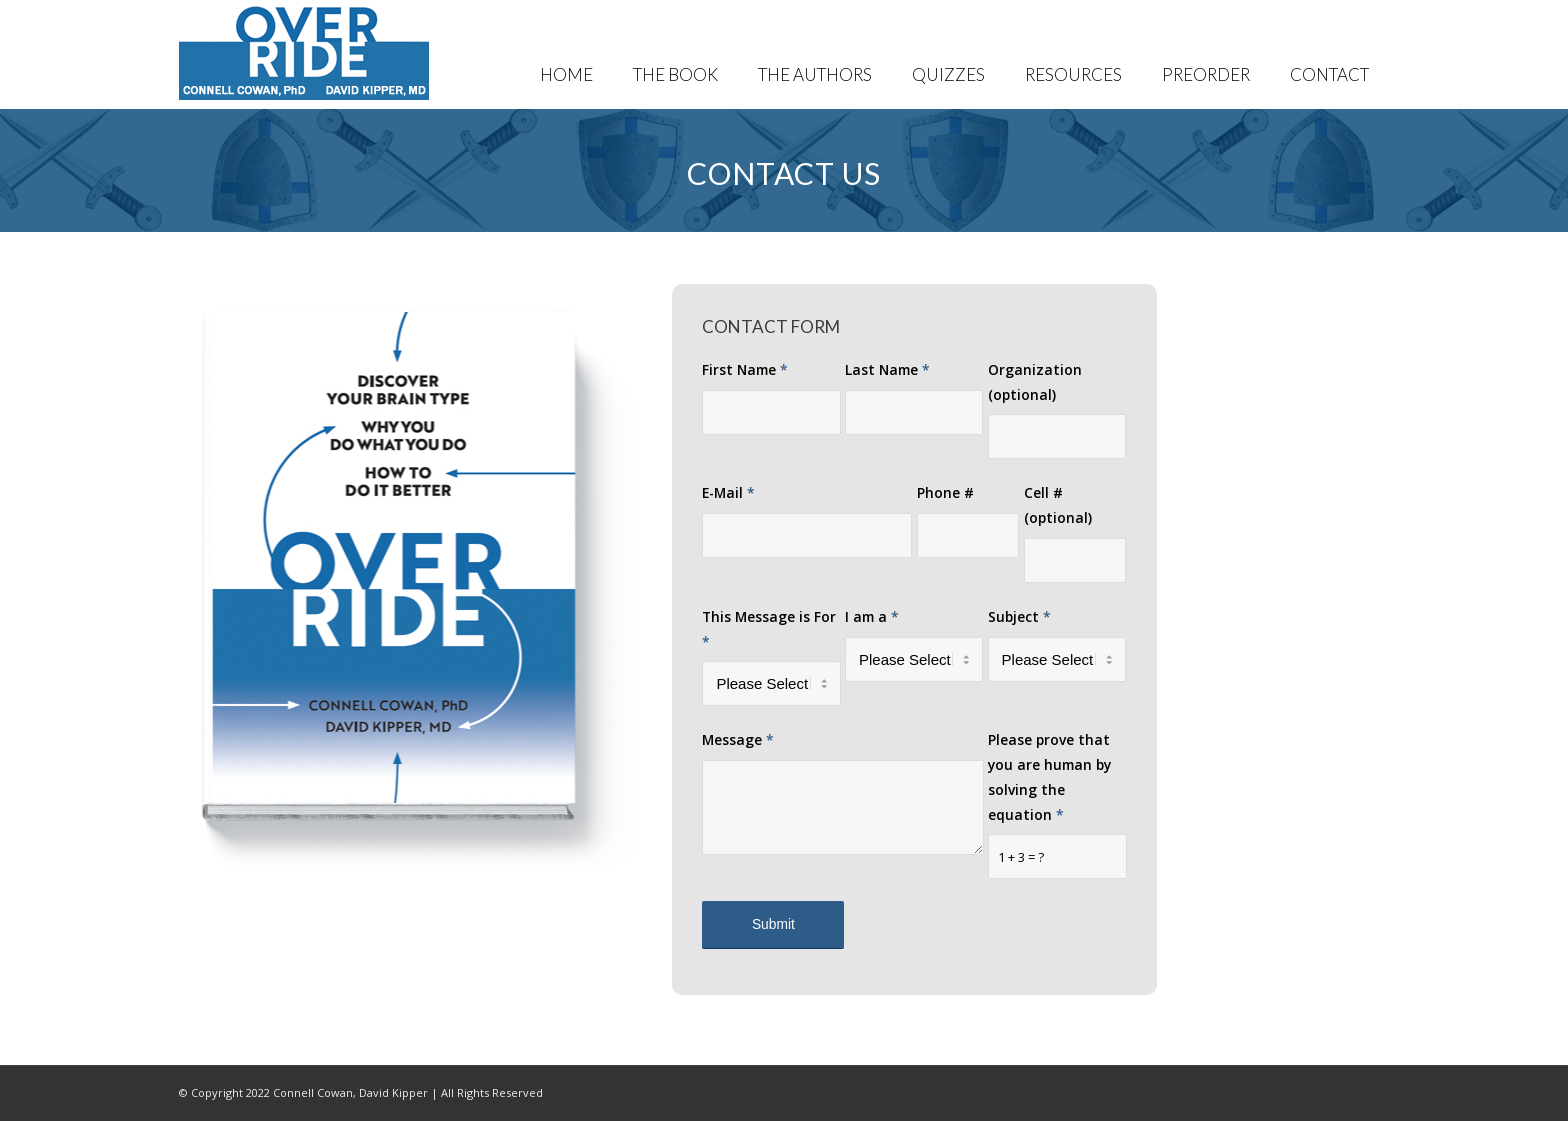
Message (738, 739)
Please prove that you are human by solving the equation (1049, 776)
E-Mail (728, 492)
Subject (1019, 616)
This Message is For (769, 629)
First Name (745, 369)
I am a (872, 616)
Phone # (945, 492)
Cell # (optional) (1058, 505)
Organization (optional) (1035, 382)
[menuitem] (566, 54)
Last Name (887, 369)
